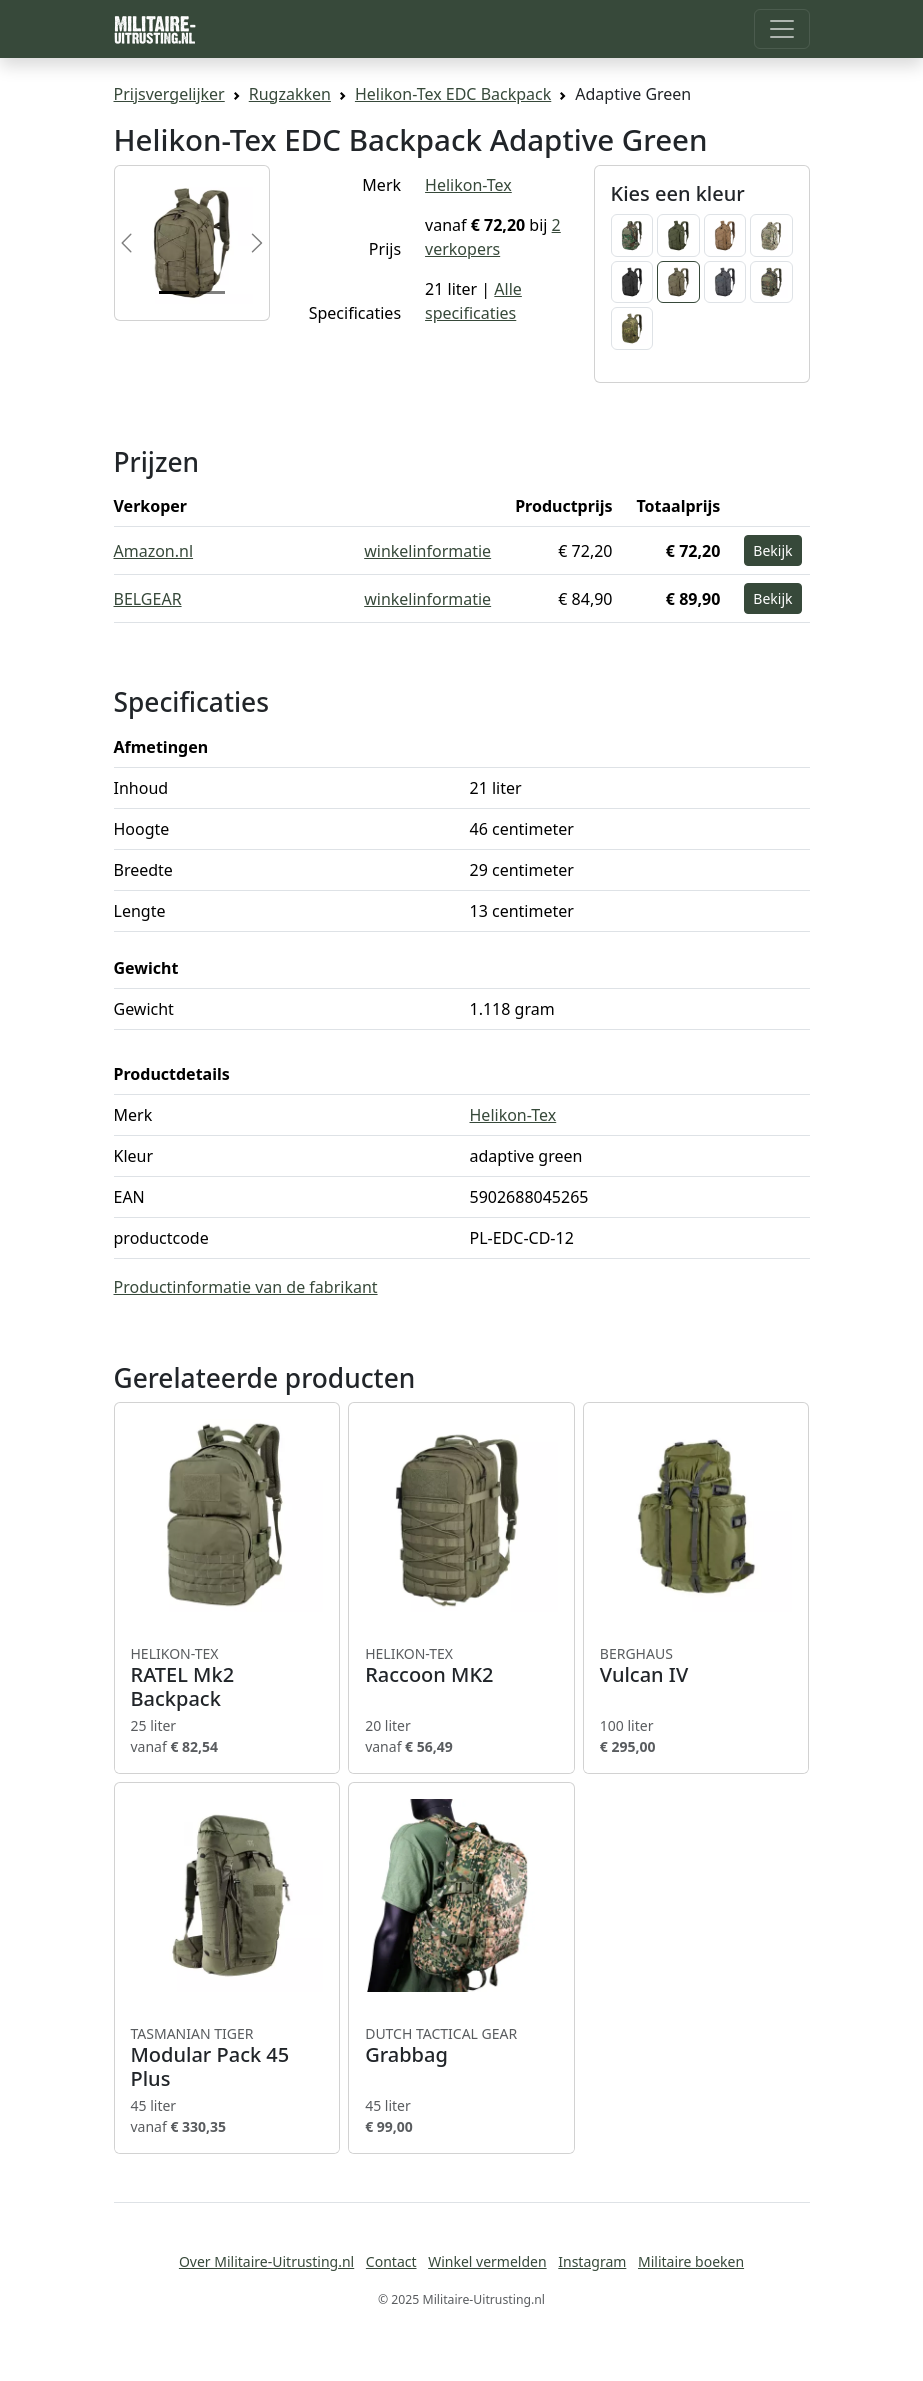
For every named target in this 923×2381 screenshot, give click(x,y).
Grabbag (461, 2046)
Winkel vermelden (487, 2261)
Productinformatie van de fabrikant (246, 1287)
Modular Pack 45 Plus (227, 2058)
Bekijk (772, 550)
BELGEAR (148, 599)
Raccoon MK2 (461, 1666)
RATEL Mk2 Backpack (227, 1678)
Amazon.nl (154, 551)
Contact (391, 2261)
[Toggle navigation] (782, 29)
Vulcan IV (696, 1666)
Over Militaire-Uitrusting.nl (266, 2261)
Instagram (592, 2261)
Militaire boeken (691, 2261)
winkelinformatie (427, 551)
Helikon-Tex (468, 185)
